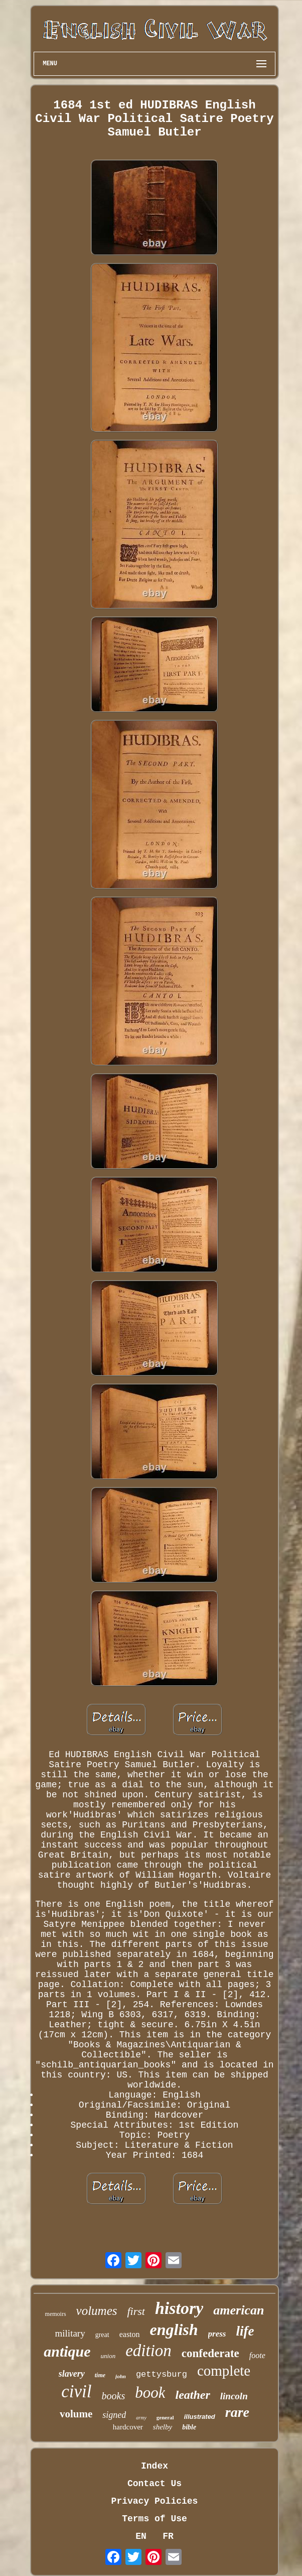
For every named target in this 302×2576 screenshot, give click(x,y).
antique (67, 2351)
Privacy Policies (154, 2501)
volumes (96, 2310)
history (179, 2308)
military (70, 2333)
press (217, 2334)
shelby (162, 2427)
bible (189, 2427)
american (238, 2310)
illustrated (199, 2416)
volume (76, 2414)
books (113, 2395)
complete (223, 2371)
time (100, 2375)
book (150, 2392)
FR (168, 2536)
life (245, 2331)
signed (114, 2415)
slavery (72, 2374)
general (165, 2417)
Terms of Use (154, 2519)
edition (148, 2351)
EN (140, 2536)
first (135, 2311)
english (174, 2329)
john (120, 2376)
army (141, 2417)
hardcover (128, 2427)
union (108, 2356)
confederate (210, 2353)
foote (257, 2355)
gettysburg (161, 2374)
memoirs (55, 2313)
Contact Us (154, 2484)
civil (76, 2391)
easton (129, 2334)
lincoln (234, 2396)
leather (192, 2394)
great (102, 2335)
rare (237, 2412)
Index (154, 2466)
